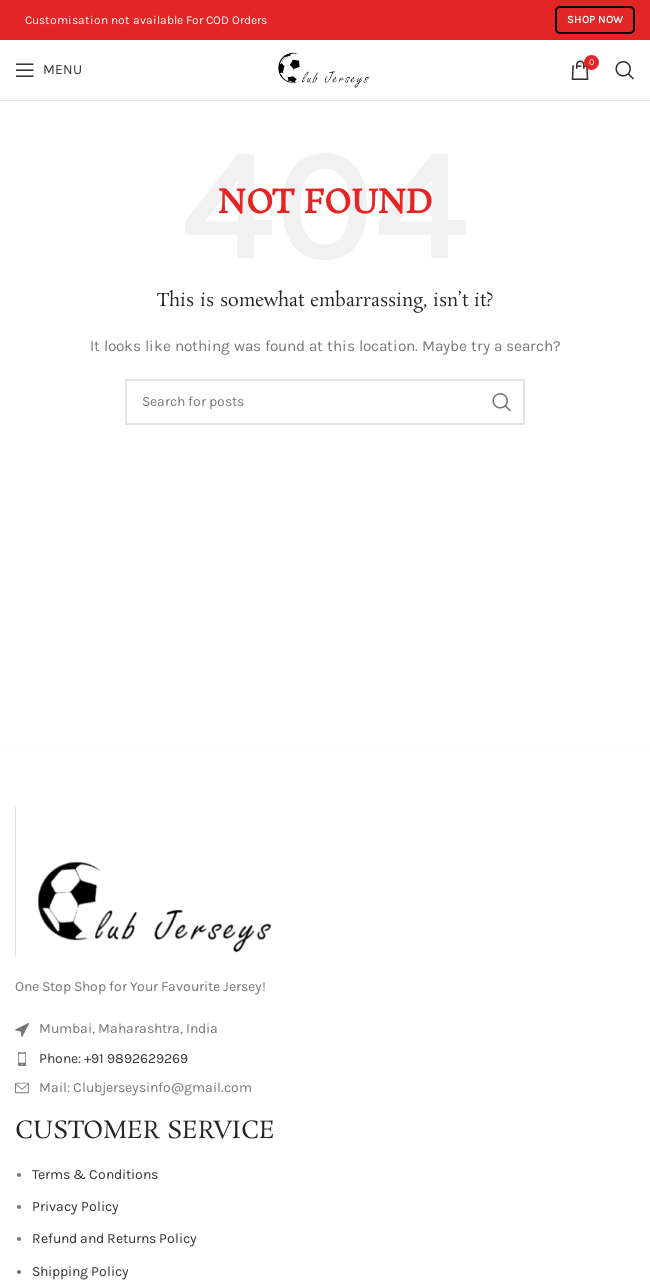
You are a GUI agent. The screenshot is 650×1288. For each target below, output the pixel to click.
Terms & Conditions (95, 1174)
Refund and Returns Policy (114, 1238)
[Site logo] (325, 68)
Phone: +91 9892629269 (113, 1058)
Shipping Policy (80, 1271)
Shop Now (595, 19)
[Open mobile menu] (48, 70)
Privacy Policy (75, 1206)
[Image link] (165, 879)
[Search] (625, 70)
